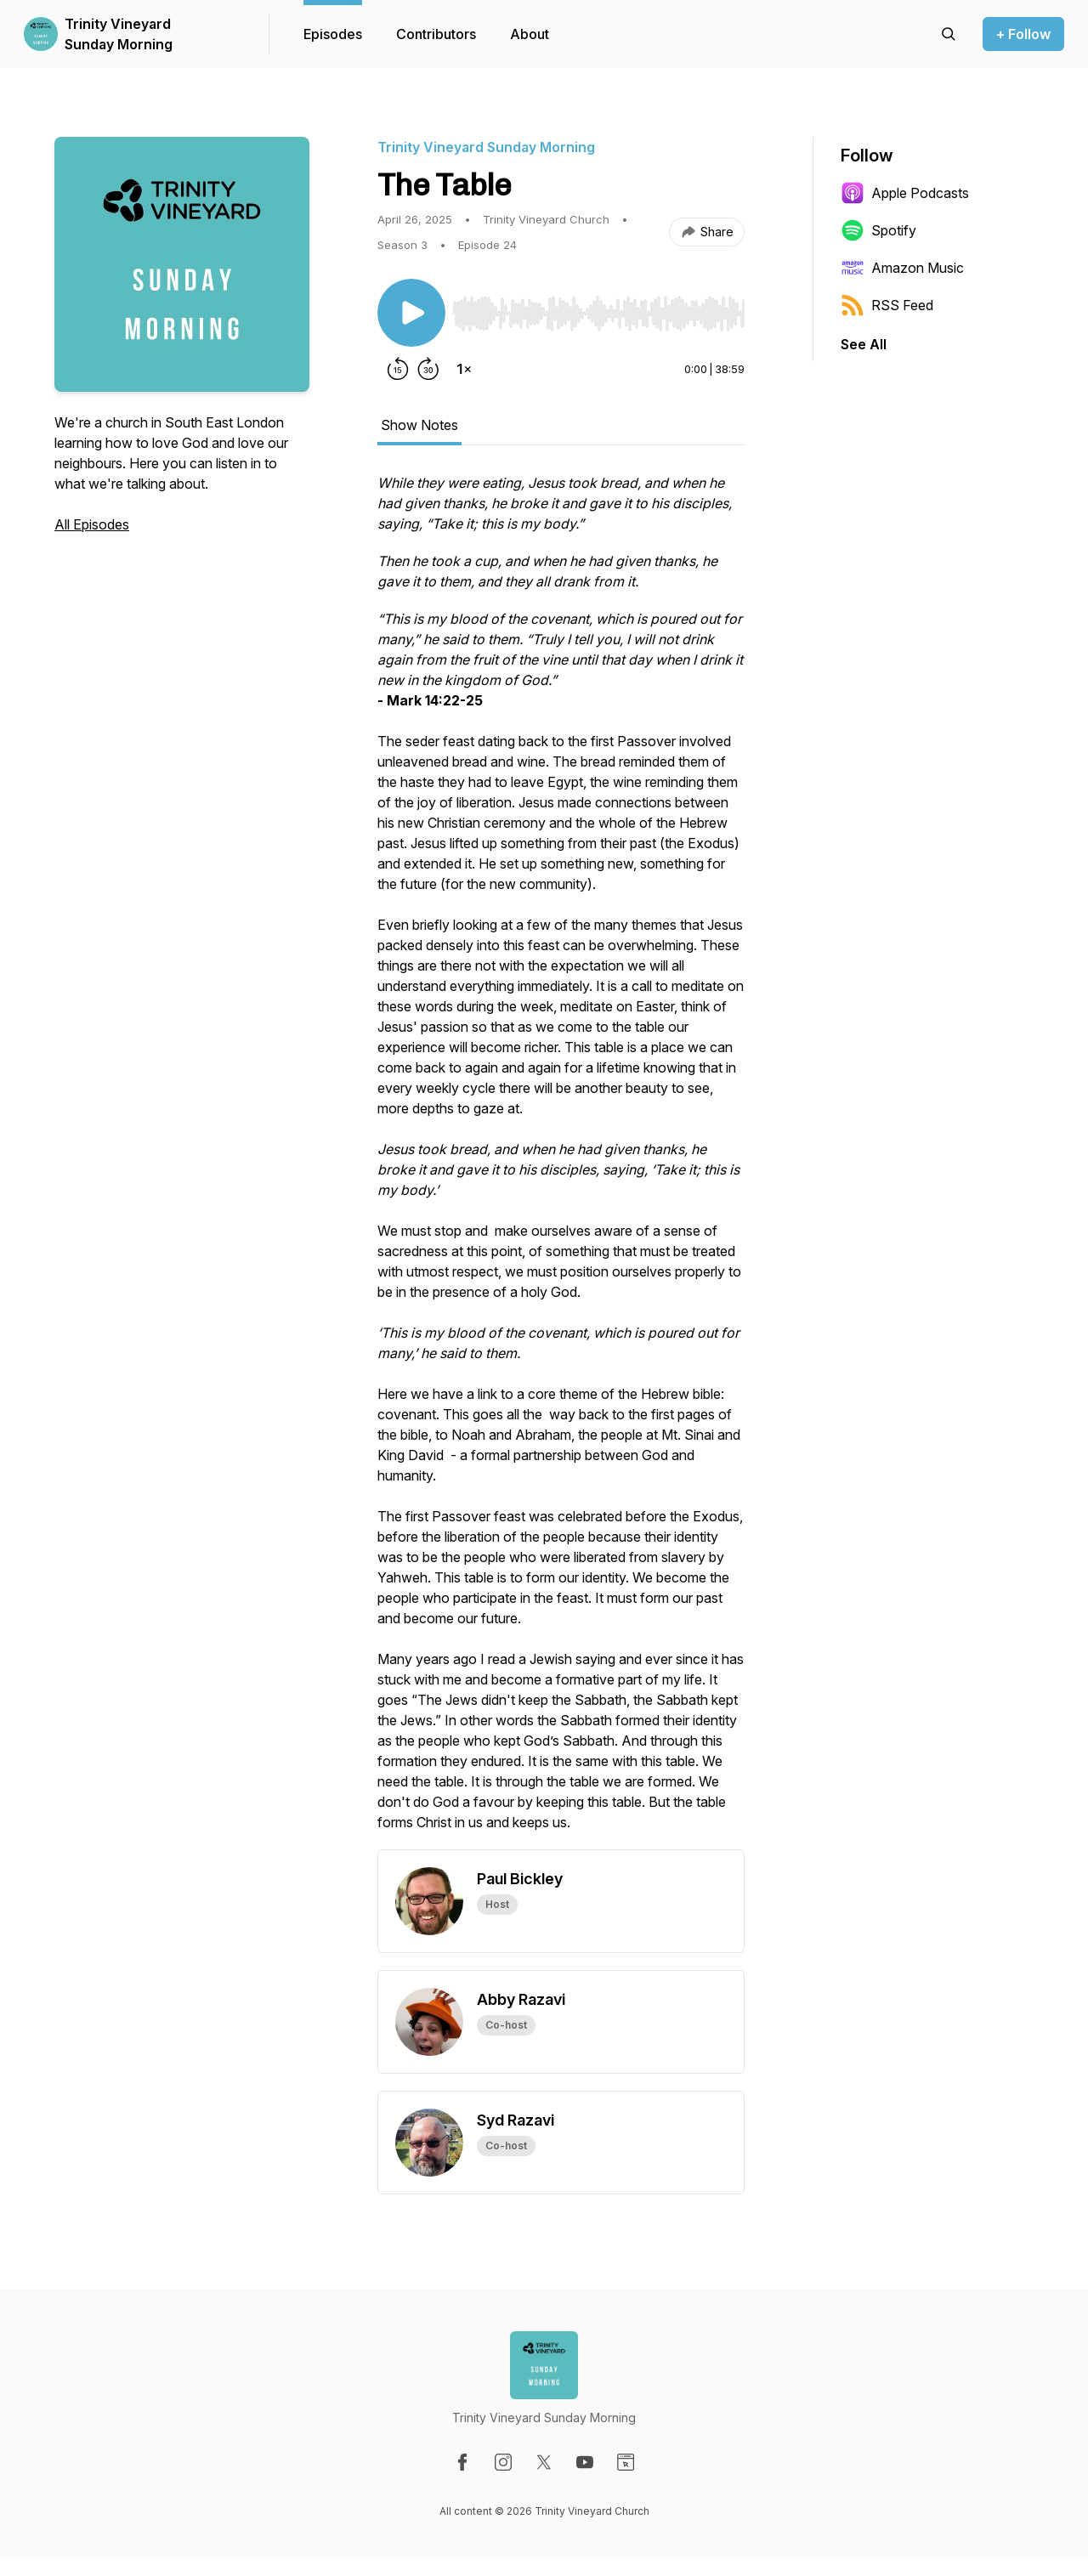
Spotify (878, 230)
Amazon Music (902, 268)
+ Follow (1023, 33)
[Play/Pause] (411, 313)
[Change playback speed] (464, 369)
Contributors (436, 33)
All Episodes (91, 524)
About (529, 33)
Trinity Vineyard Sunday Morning (119, 34)
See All (864, 344)
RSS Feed (887, 305)
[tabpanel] (561, 1161)
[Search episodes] (948, 34)
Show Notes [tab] (419, 424)
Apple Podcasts (905, 193)
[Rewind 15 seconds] (398, 369)
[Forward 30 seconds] (428, 369)
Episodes (332, 33)
